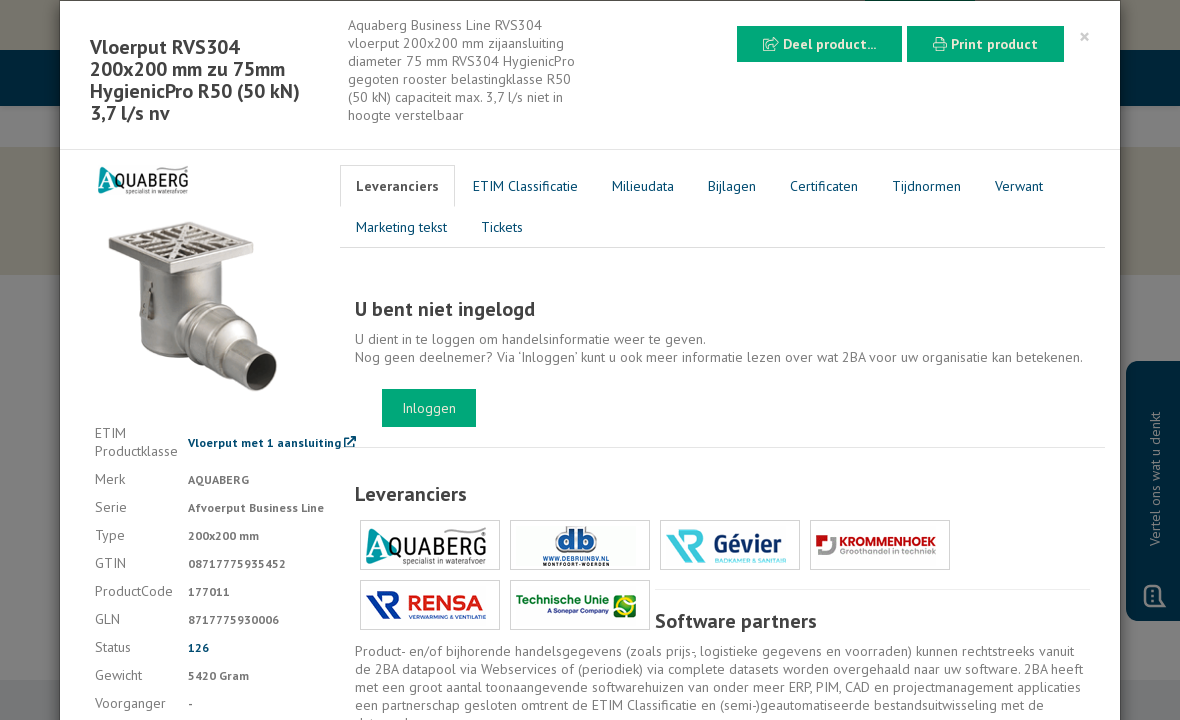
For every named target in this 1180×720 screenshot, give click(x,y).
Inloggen (429, 408)
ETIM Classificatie (525, 186)
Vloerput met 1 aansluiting (272, 442)
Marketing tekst (401, 227)
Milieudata (643, 186)
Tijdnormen (926, 186)
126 (198, 647)
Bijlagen (732, 186)
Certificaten (824, 186)
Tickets (502, 227)
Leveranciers (397, 186)
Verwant (1019, 186)
